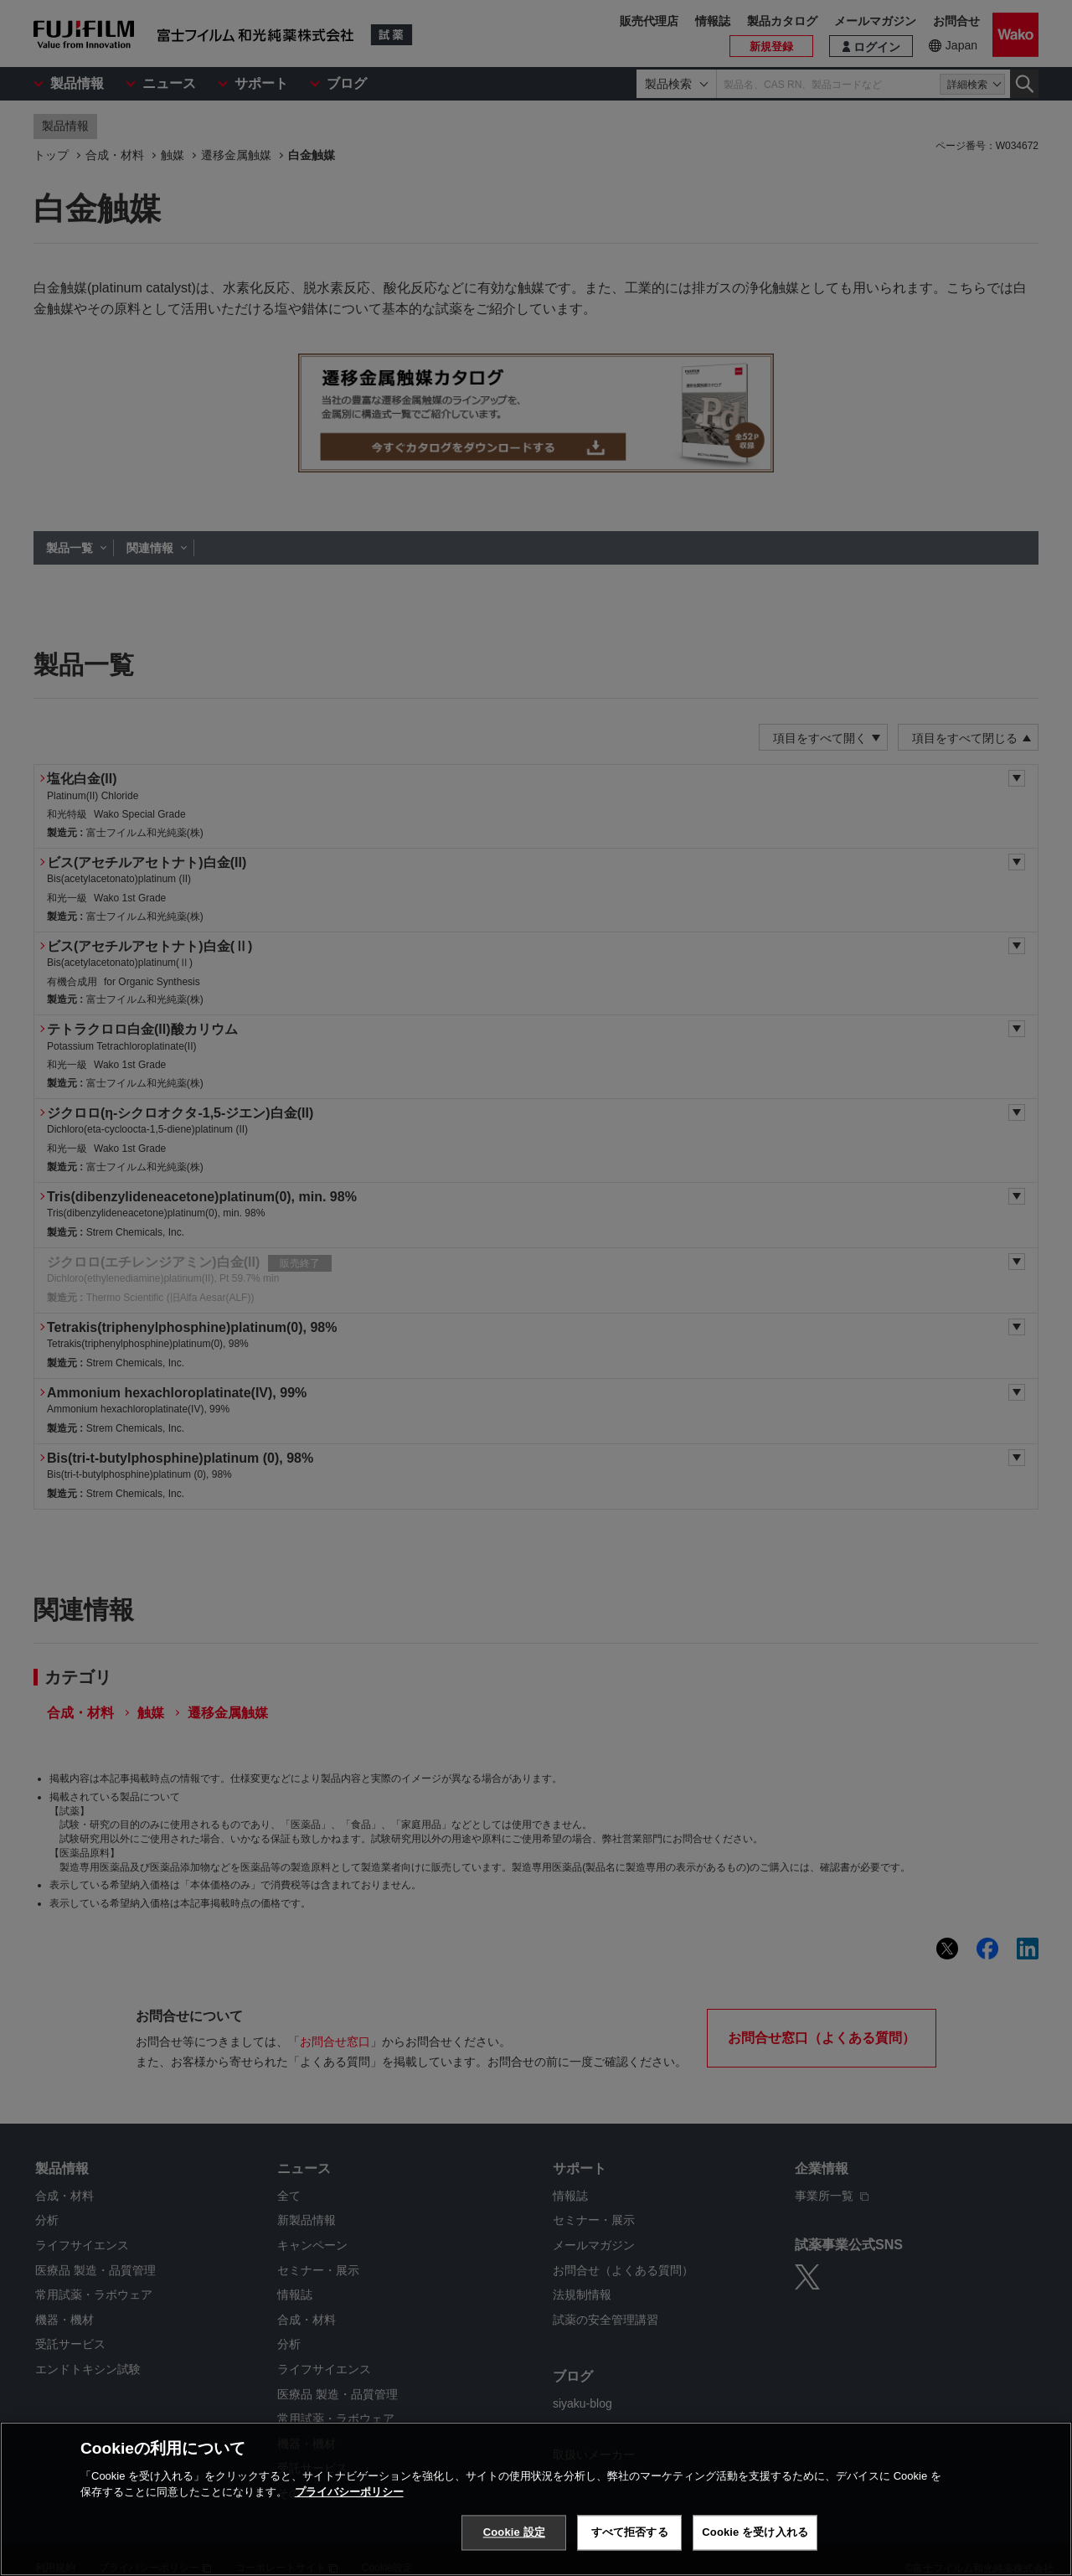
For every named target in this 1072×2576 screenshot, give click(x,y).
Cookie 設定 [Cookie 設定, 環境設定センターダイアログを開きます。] (514, 2555)
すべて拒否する (629, 2555)
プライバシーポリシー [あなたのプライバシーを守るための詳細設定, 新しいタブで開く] (349, 2515)
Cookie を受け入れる (755, 2555)
